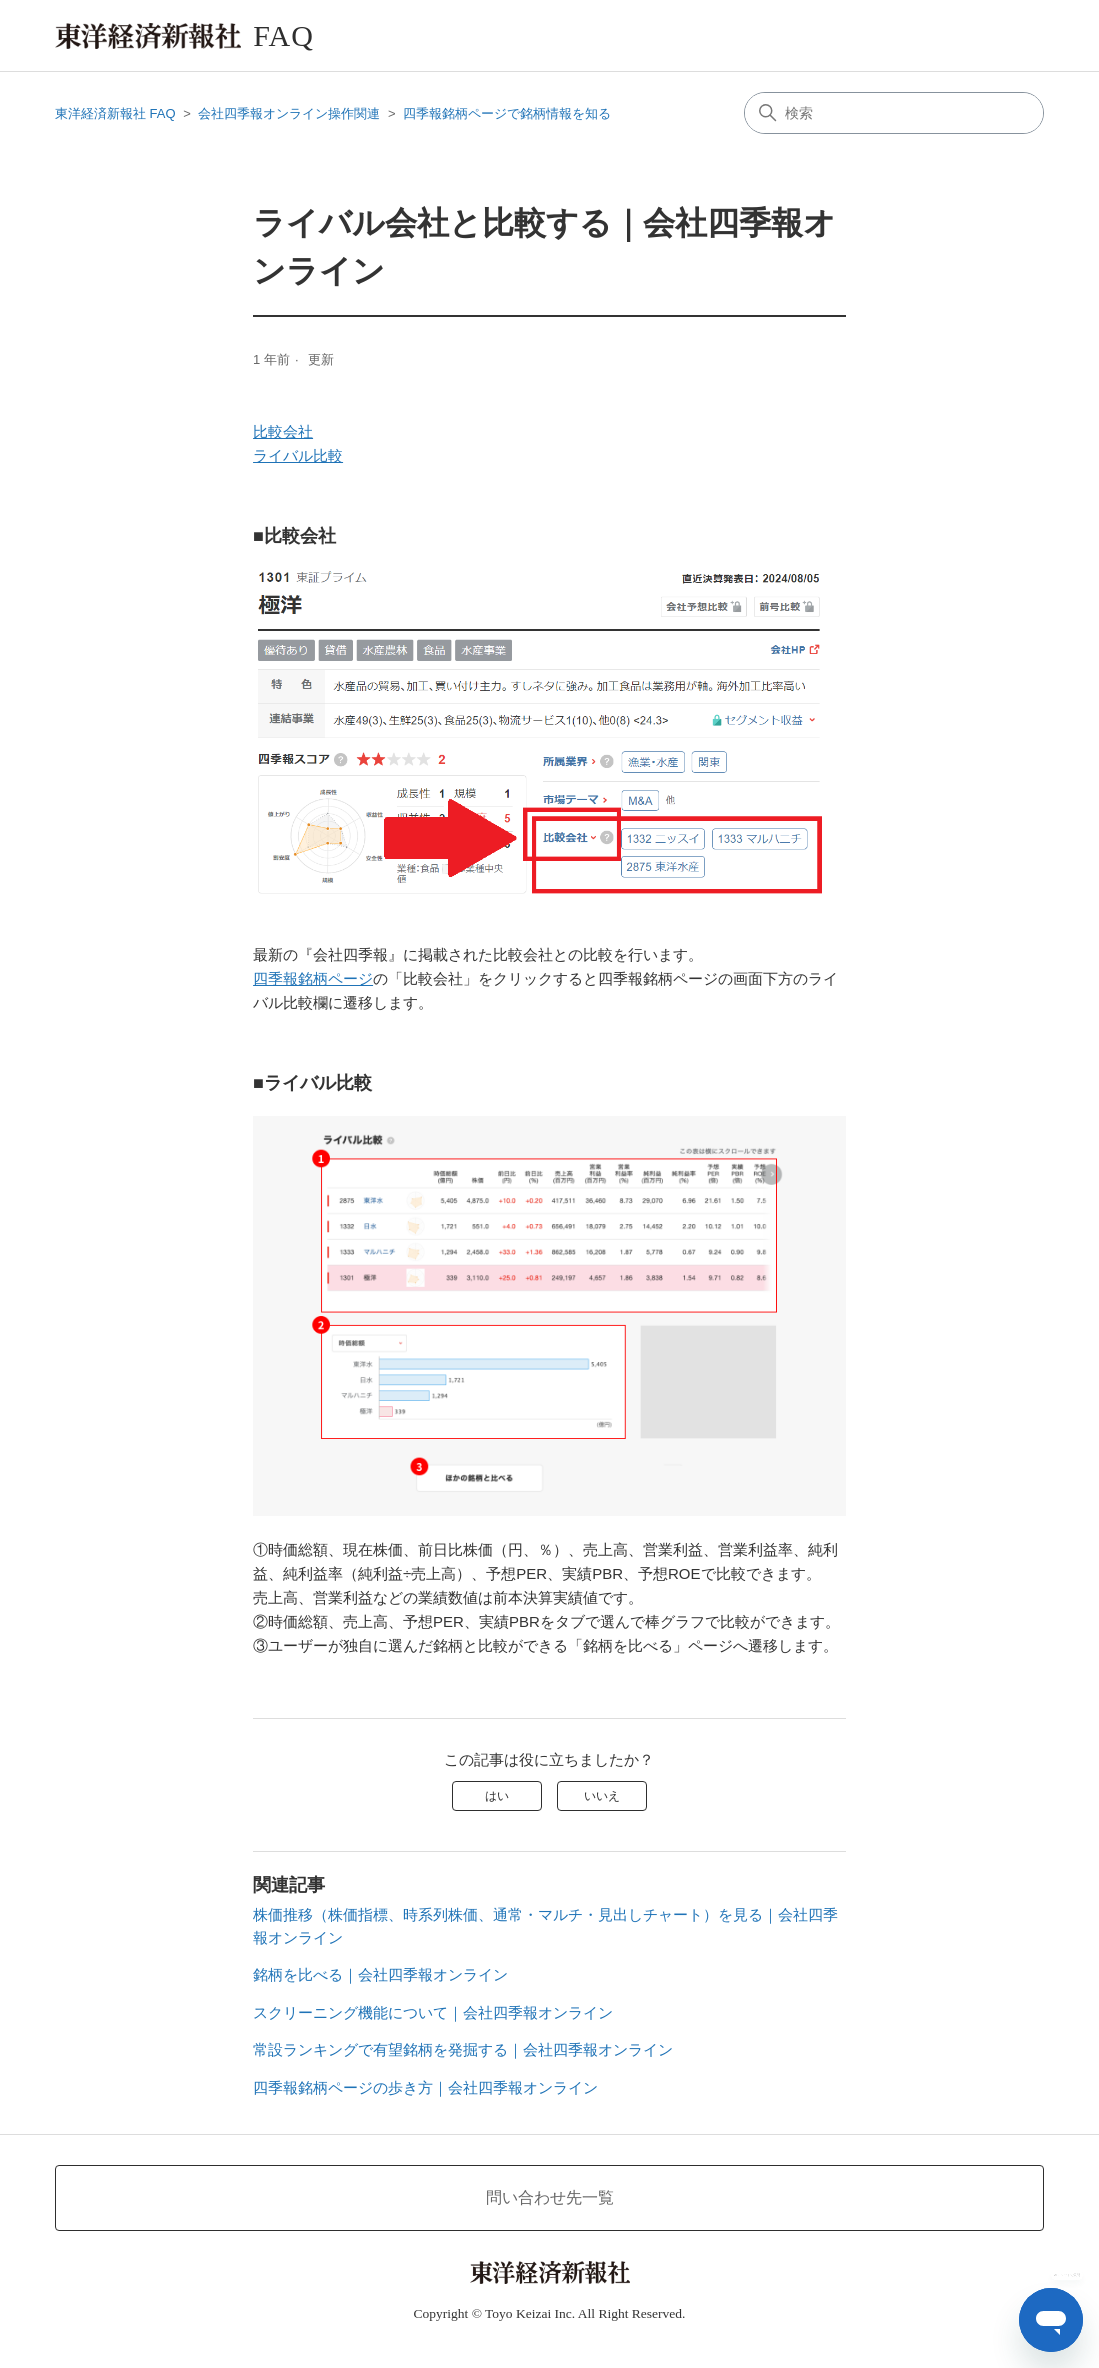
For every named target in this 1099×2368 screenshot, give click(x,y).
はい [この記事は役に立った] (497, 1796)
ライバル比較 (298, 455)
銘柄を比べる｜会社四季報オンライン (380, 1974)
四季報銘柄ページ (313, 978)
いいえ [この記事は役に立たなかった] (602, 1796)
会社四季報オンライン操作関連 (289, 113)
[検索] (894, 113)
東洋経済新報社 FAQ (115, 113)
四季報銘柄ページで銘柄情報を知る (507, 113)
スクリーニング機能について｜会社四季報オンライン (433, 2012)
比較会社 (283, 431)
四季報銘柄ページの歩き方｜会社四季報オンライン (425, 2087)
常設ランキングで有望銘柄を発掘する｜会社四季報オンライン (463, 2049)
